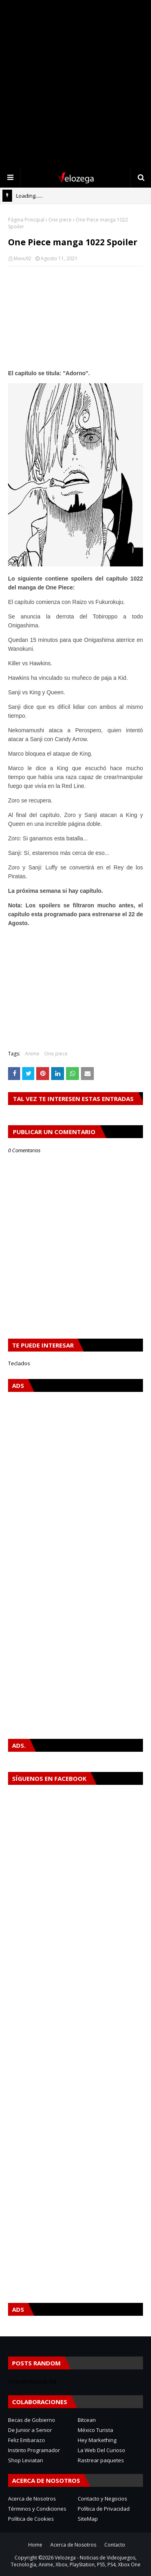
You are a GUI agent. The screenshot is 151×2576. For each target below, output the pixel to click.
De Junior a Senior (30, 2430)
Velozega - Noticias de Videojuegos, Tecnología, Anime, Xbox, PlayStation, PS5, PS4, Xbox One (76, 2561)
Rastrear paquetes (101, 2460)
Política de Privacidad (104, 2508)
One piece (60, 219)
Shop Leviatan (25, 2460)
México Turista (95, 2430)
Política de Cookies (31, 2518)
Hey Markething (97, 2440)
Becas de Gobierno (31, 2419)
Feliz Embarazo (26, 2440)
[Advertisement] (75, 83)
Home (35, 2544)
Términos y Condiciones (37, 2508)
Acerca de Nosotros (32, 2498)
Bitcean (87, 2419)
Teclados (19, 1363)
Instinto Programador (34, 2450)
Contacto (114, 2544)
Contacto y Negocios (102, 2498)
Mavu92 (22, 258)
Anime (32, 1053)
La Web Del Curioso (101, 2450)
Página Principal (26, 219)
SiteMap (88, 2518)
